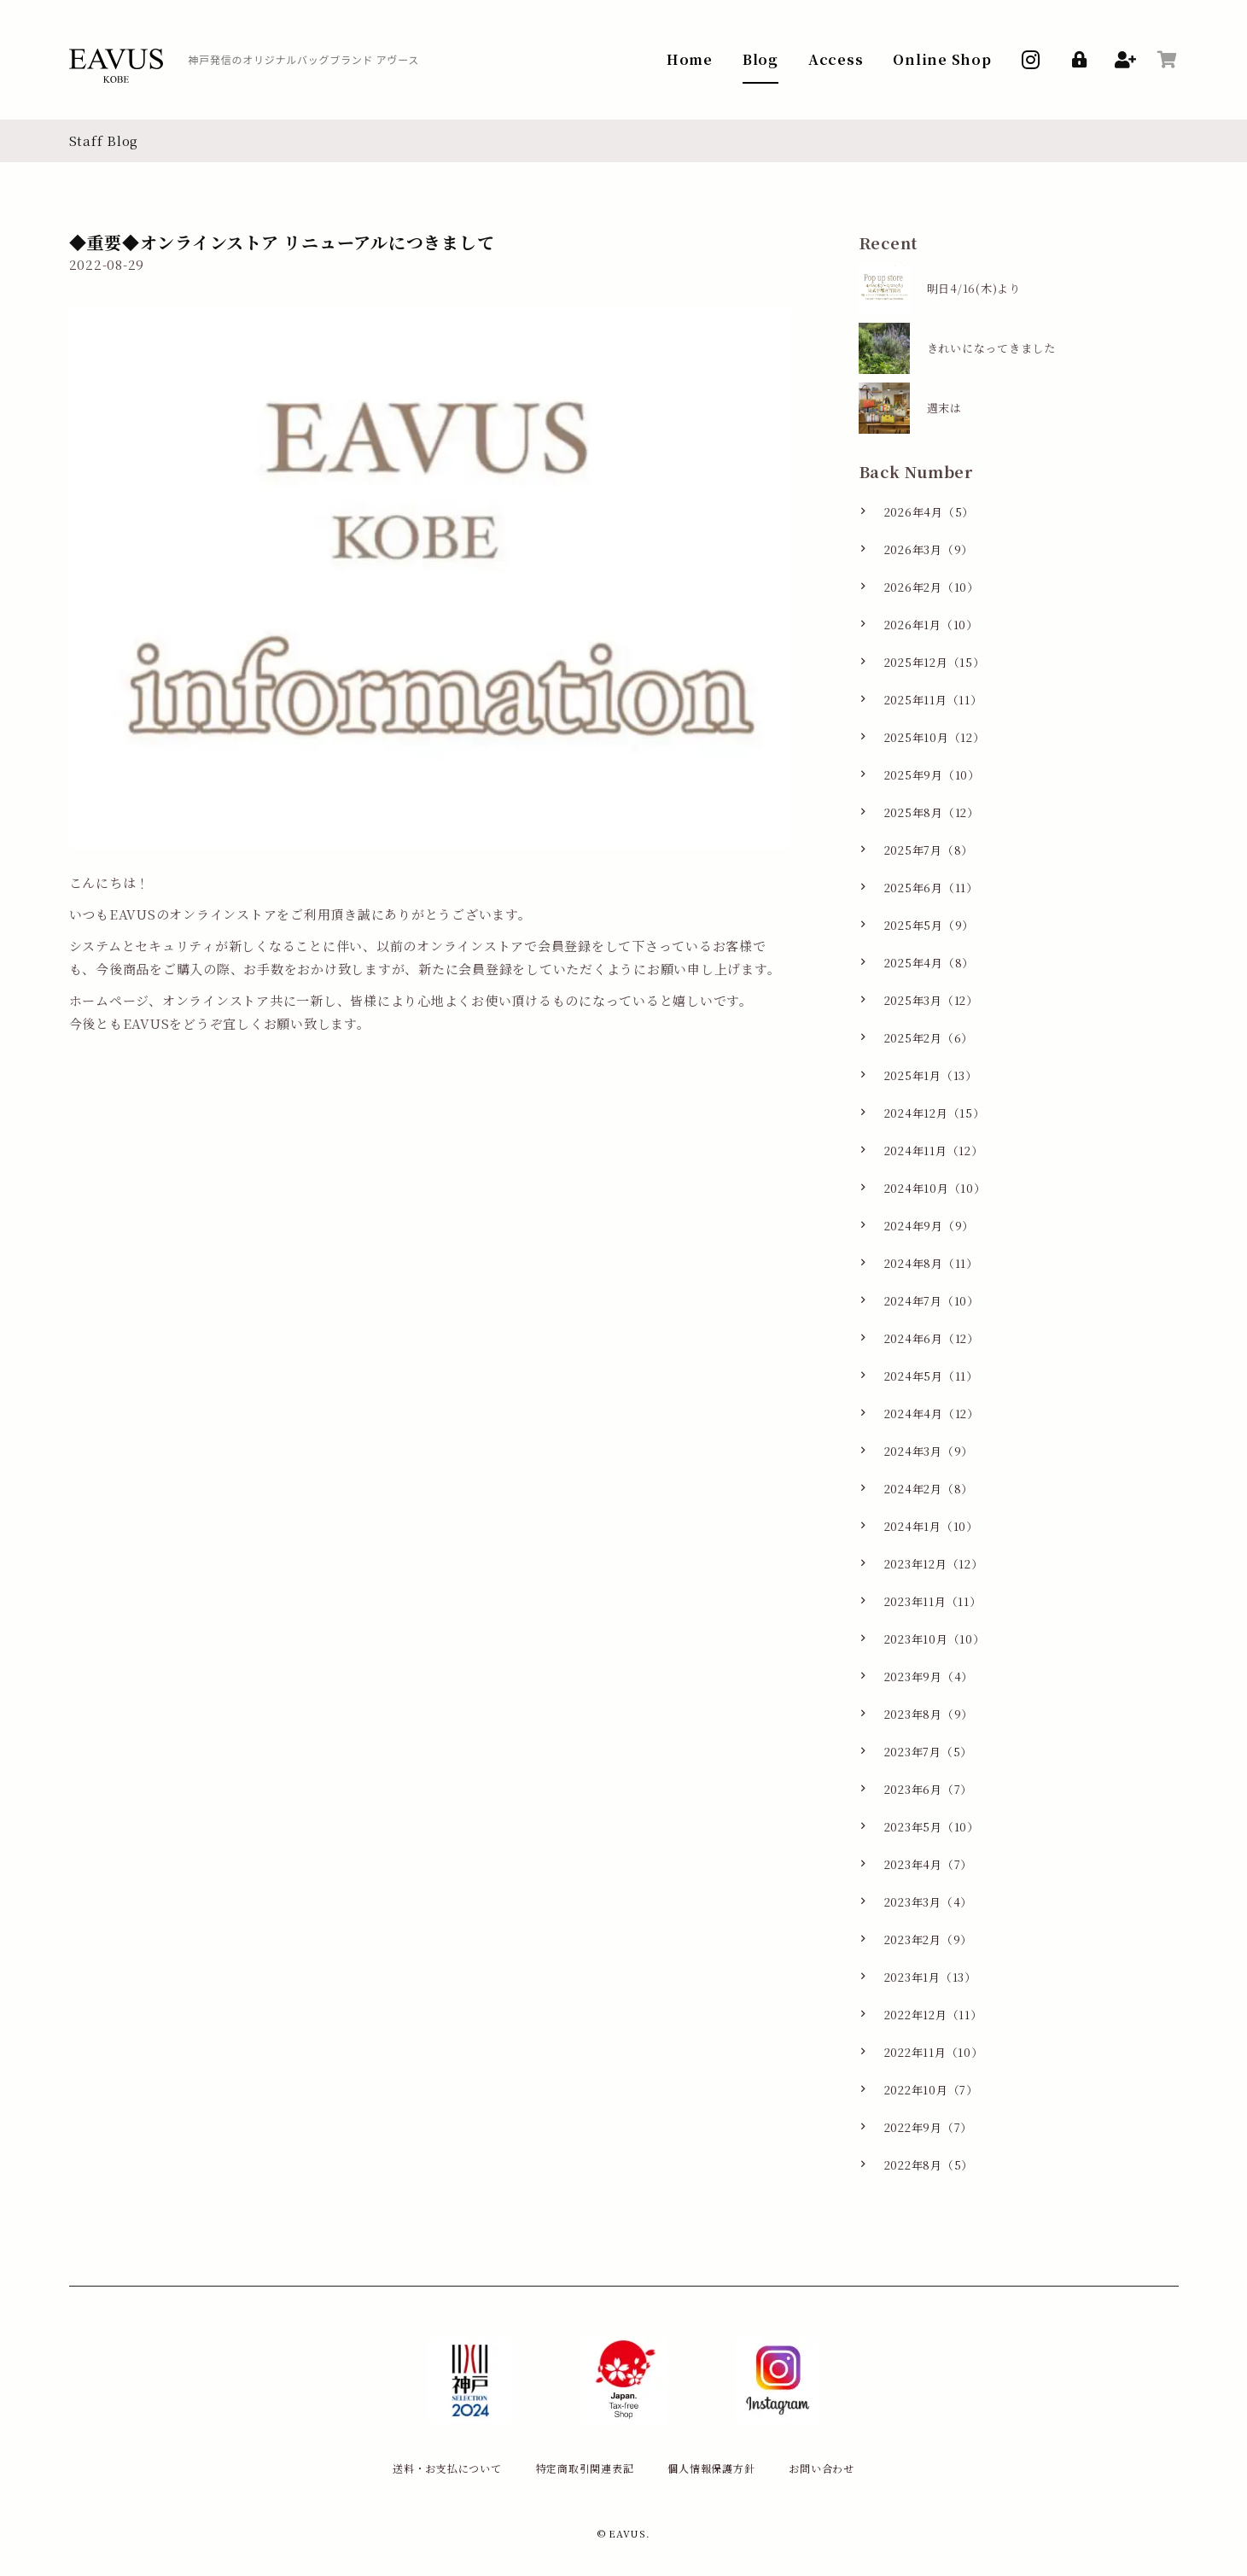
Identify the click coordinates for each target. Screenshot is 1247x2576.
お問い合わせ (821, 2468)
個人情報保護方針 (711, 2468)
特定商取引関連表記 (585, 2468)
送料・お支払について (447, 2468)
